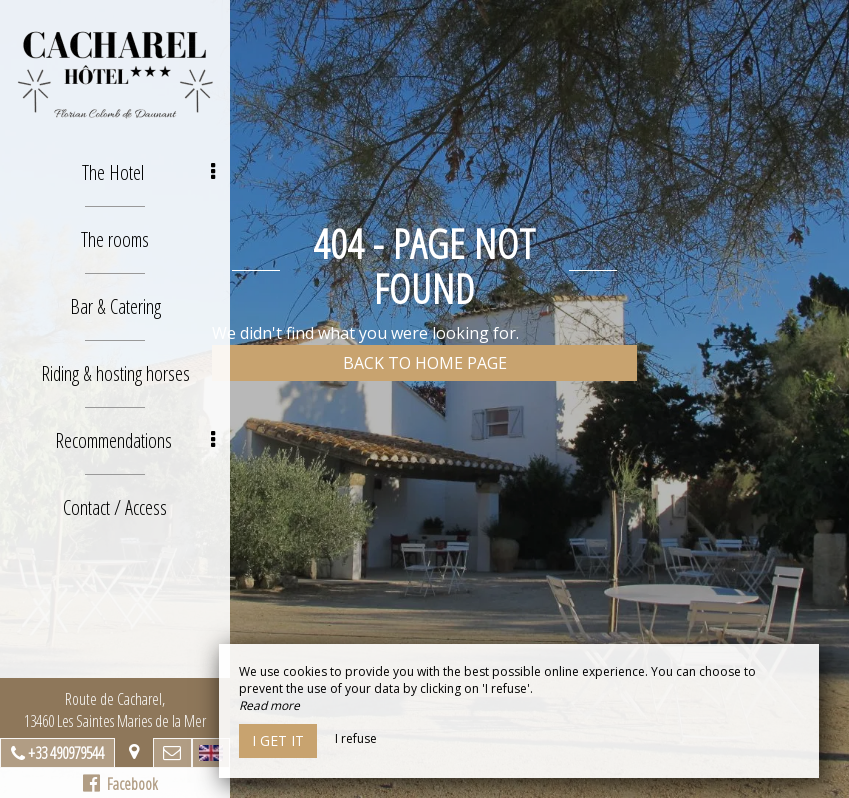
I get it (278, 740)
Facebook (120, 784)
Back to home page (425, 363)
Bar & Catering (115, 306)
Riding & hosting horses (115, 373)
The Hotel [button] (148, 172)
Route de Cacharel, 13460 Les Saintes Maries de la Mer (115, 710)
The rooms (115, 239)
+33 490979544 (66, 753)
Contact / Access (115, 507)
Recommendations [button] (135, 440)
